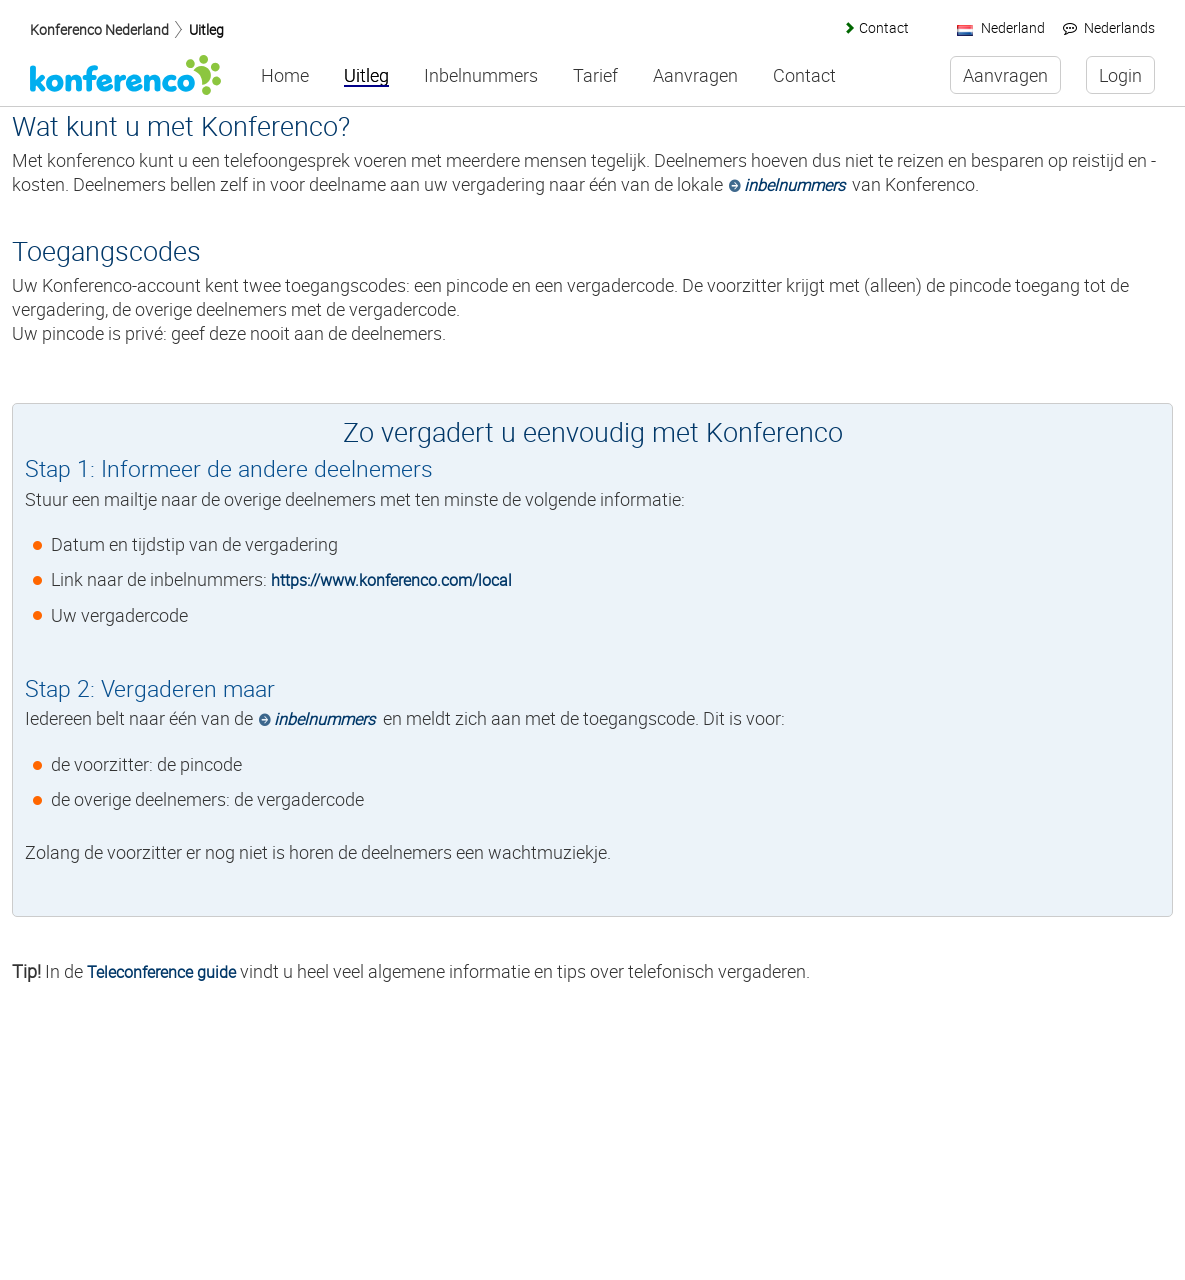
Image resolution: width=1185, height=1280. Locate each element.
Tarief (595, 76)
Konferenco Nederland (99, 29)
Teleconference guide (161, 972)
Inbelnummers (481, 76)
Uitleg (206, 29)
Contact (884, 27)
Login (1120, 75)
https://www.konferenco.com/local (391, 580)
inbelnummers (794, 185)
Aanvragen (695, 76)
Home (285, 76)
